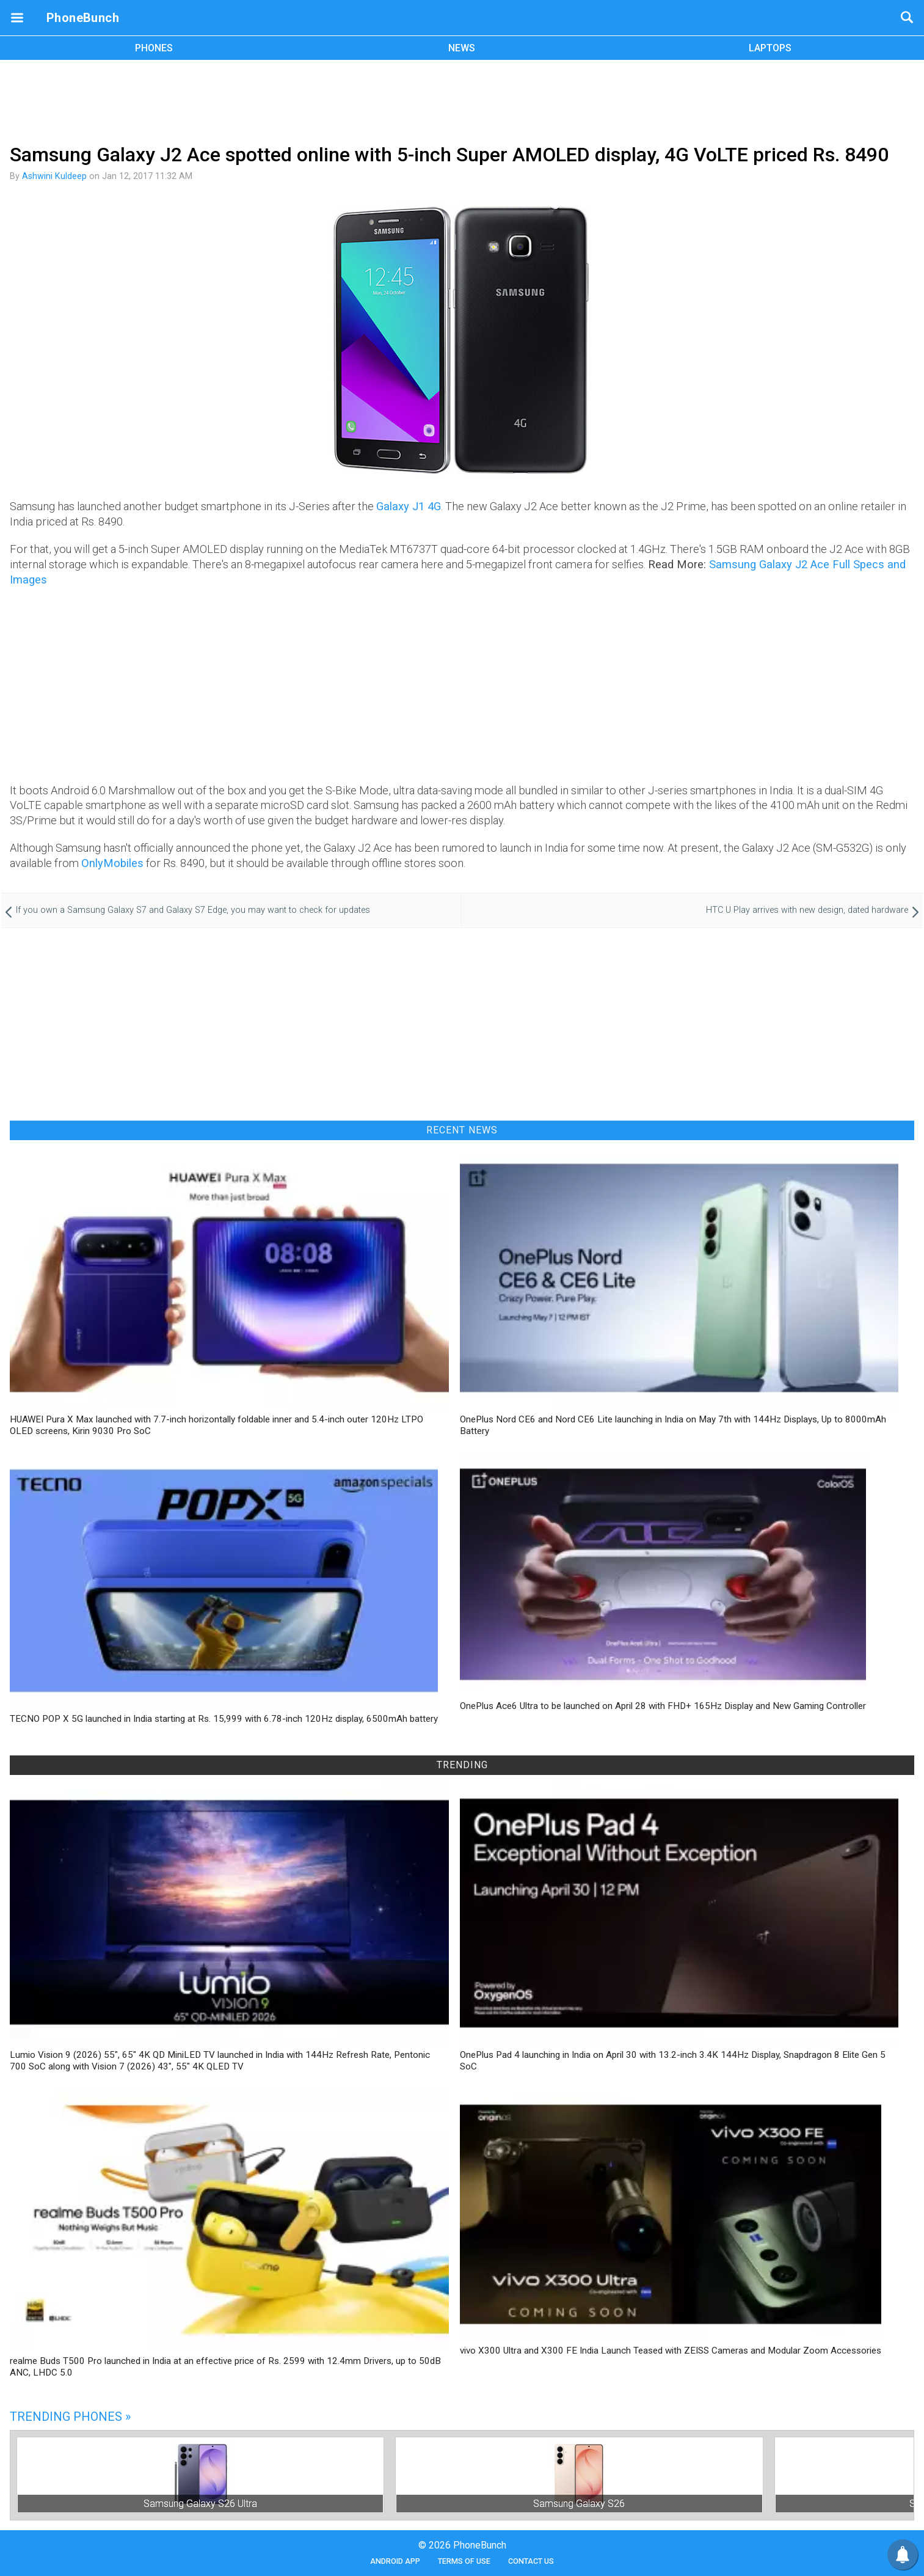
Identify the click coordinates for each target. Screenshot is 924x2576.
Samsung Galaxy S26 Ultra (200, 2503)
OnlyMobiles (112, 863)
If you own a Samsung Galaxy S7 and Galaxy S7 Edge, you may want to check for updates (193, 910)
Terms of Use (464, 2561)
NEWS (461, 48)
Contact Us (531, 2561)
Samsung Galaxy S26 (579, 2503)
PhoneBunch (82, 17)
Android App (395, 2561)
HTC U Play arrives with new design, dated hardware (807, 910)
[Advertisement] (462, 99)
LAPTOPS (770, 48)
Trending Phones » (70, 2416)
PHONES (154, 48)
